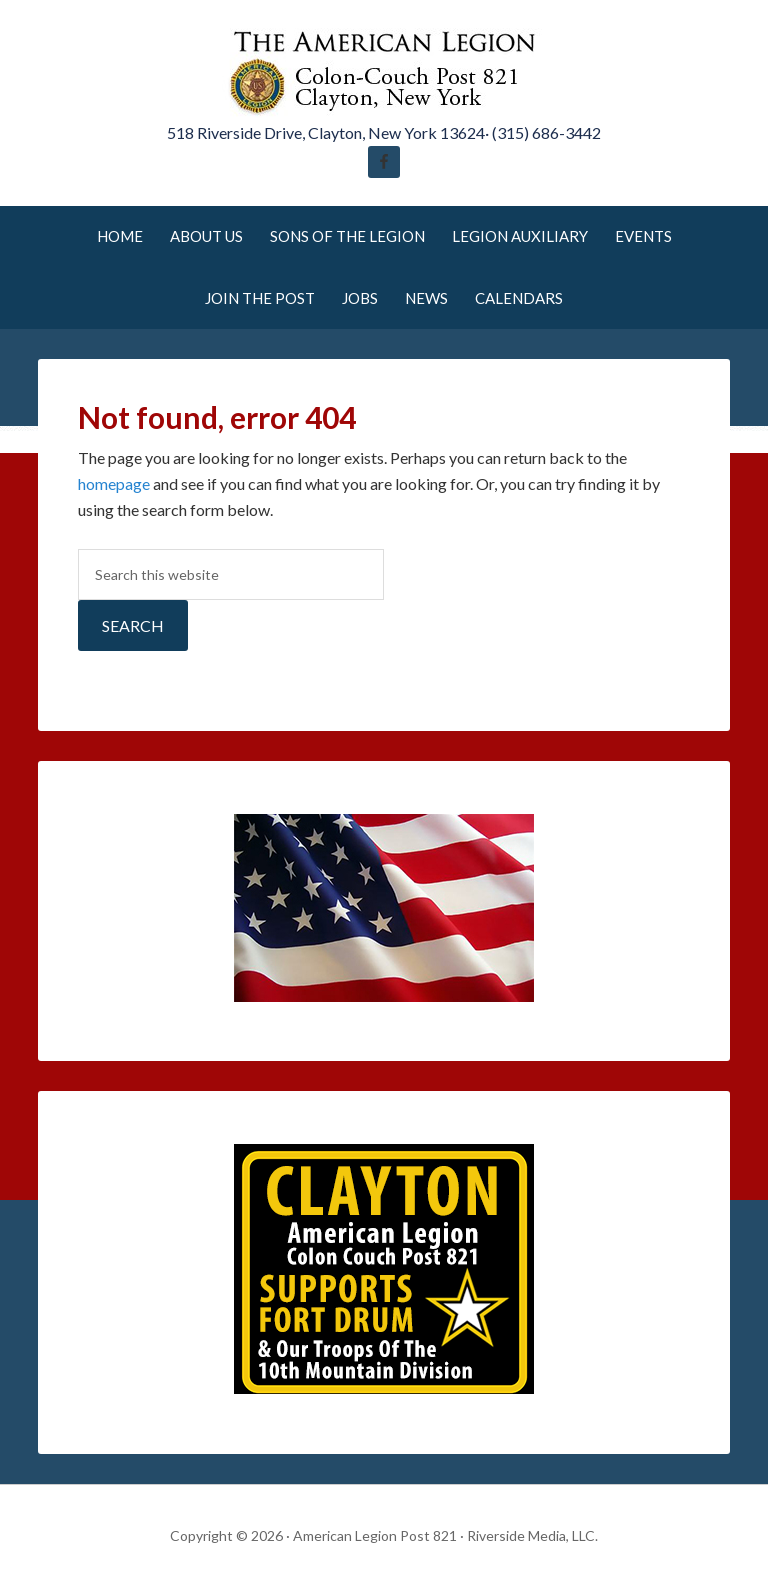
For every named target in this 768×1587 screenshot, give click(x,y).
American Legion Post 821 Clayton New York (383, 70)
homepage (114, 483)
